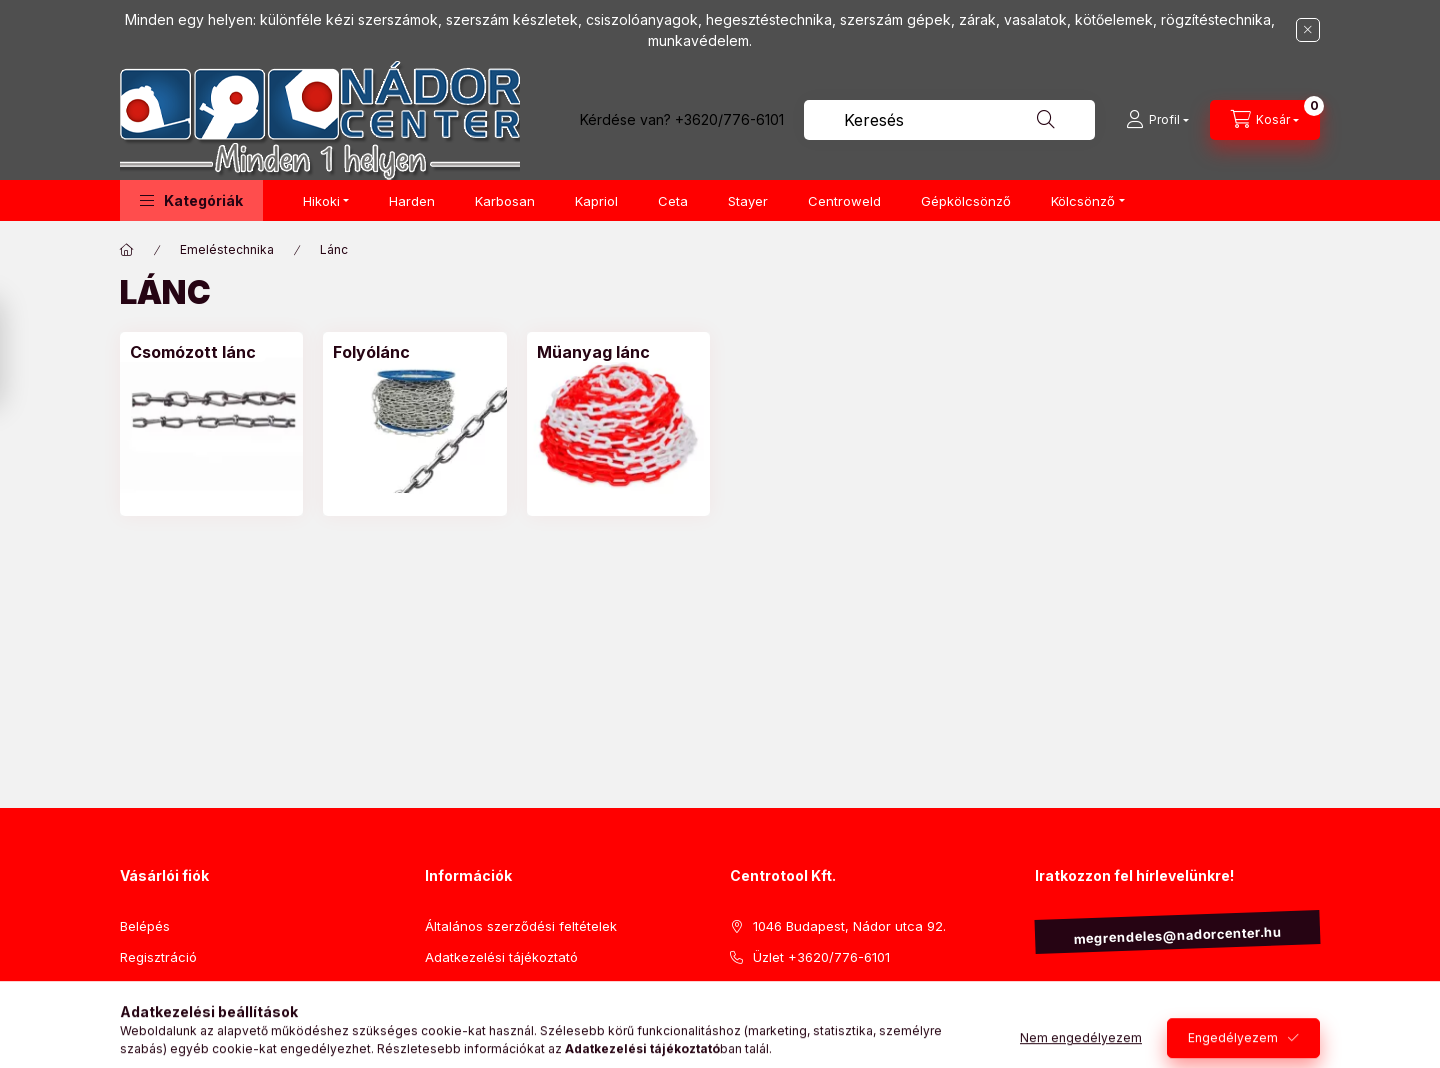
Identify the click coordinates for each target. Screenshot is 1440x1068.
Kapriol (596, 201)
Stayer (748, 201)
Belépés (145, 926)
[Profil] (1157, 120)
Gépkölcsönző (966, 201)
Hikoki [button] (321, 201)
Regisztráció (158, 957)
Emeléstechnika (227, 249)
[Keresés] (1046, 120)
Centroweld (844, 201)
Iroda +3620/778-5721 (823, 987)
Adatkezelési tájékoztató (501, 957)
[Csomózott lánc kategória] (193, 352)
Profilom (145, 987)
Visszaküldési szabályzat (503, 987)
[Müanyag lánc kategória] (593, 352)
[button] (191, 200)
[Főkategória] (127, 250)
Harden (412, 201)
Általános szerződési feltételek (521, 926)
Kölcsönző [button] (1083, 201)
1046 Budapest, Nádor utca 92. (849, 926)
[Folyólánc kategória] (371, 352)
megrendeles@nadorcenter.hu (1177, 936)
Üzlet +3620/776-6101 (821, 957)
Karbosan (505, 201)
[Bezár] (1308, 30)
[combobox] (949, 120)
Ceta (673, 201)
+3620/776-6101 (729, 119)
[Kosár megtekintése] (1265, 120)
